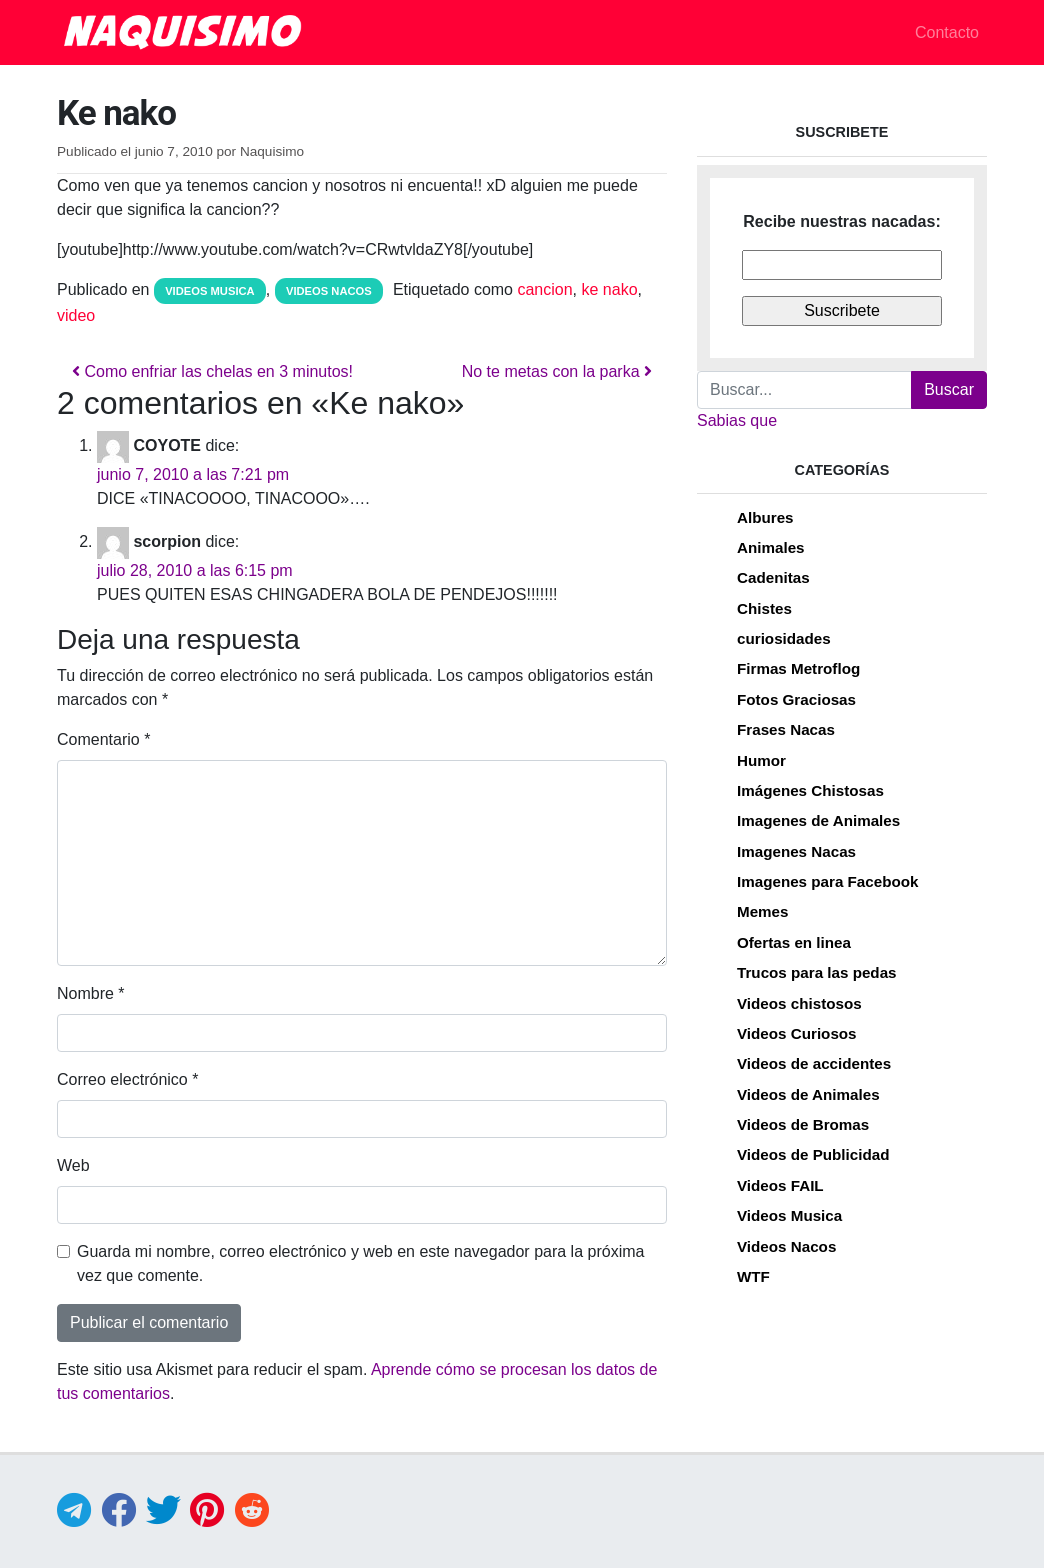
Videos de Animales (808, 1094)
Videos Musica (210, 291)
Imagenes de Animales (818, 820)
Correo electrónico (127, 1079)
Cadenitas (773, 577)
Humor (761, 760)
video (76, 315)
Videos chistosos (799, 1003)
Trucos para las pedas (817, 972)
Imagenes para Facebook (827, 881)
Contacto (947, 32)
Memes (763, 911)
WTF (753, 1276)
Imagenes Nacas (796, 851)
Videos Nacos (329, 291)
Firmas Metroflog (798, 668)
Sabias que (737, 420)
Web (73, 1165)
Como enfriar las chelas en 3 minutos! (212, 371)
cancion (544, 289)
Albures (765, 517)
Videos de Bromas (803, 1124)
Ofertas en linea (794, 942)
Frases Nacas (786, 729)
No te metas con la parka (557, 371)
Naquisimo (272, 151)
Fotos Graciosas (796, 699)
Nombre (91, 993)
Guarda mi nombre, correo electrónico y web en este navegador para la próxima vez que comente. (360, 1263)
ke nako (610, 289)
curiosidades (784, 638)
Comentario (103, 739)
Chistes (764, 608)
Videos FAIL (780, 1185)
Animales (771, 547)
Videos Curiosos (797, 1033)
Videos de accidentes (814, 1063)
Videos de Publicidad (813, 1154)
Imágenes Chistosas (810, 790)
